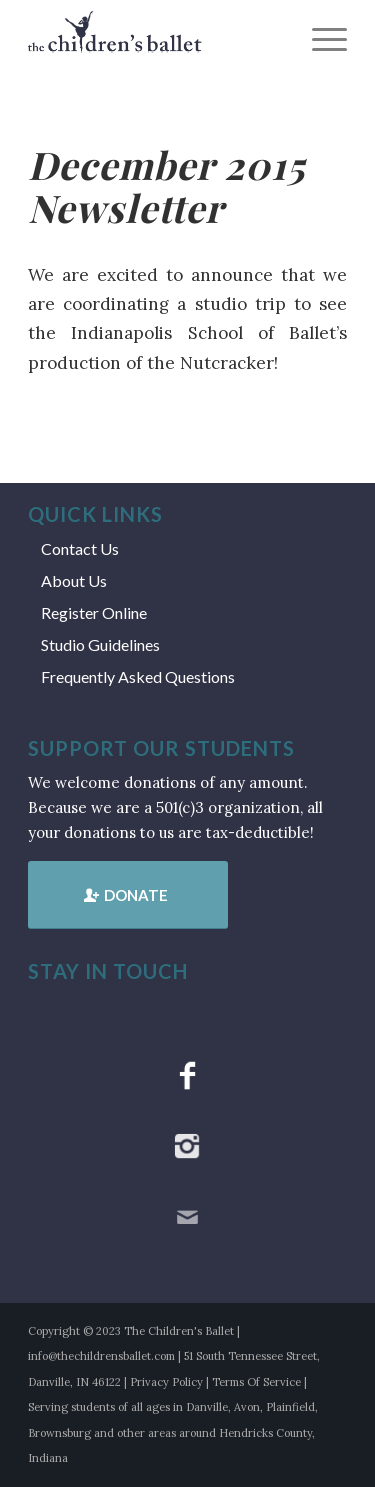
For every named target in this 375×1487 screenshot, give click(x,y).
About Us (74, 580)
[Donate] (128, 895)
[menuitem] (319, 40)
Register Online (94, 612)
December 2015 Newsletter (166, 186)
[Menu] (319, 40)
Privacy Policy (166, 1382)
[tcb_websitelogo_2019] (155, 40)
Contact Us (80, 548)
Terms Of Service (256, 1382)
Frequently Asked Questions (138, 676)
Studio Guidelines (100, 644)
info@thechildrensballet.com (101, 1356)
